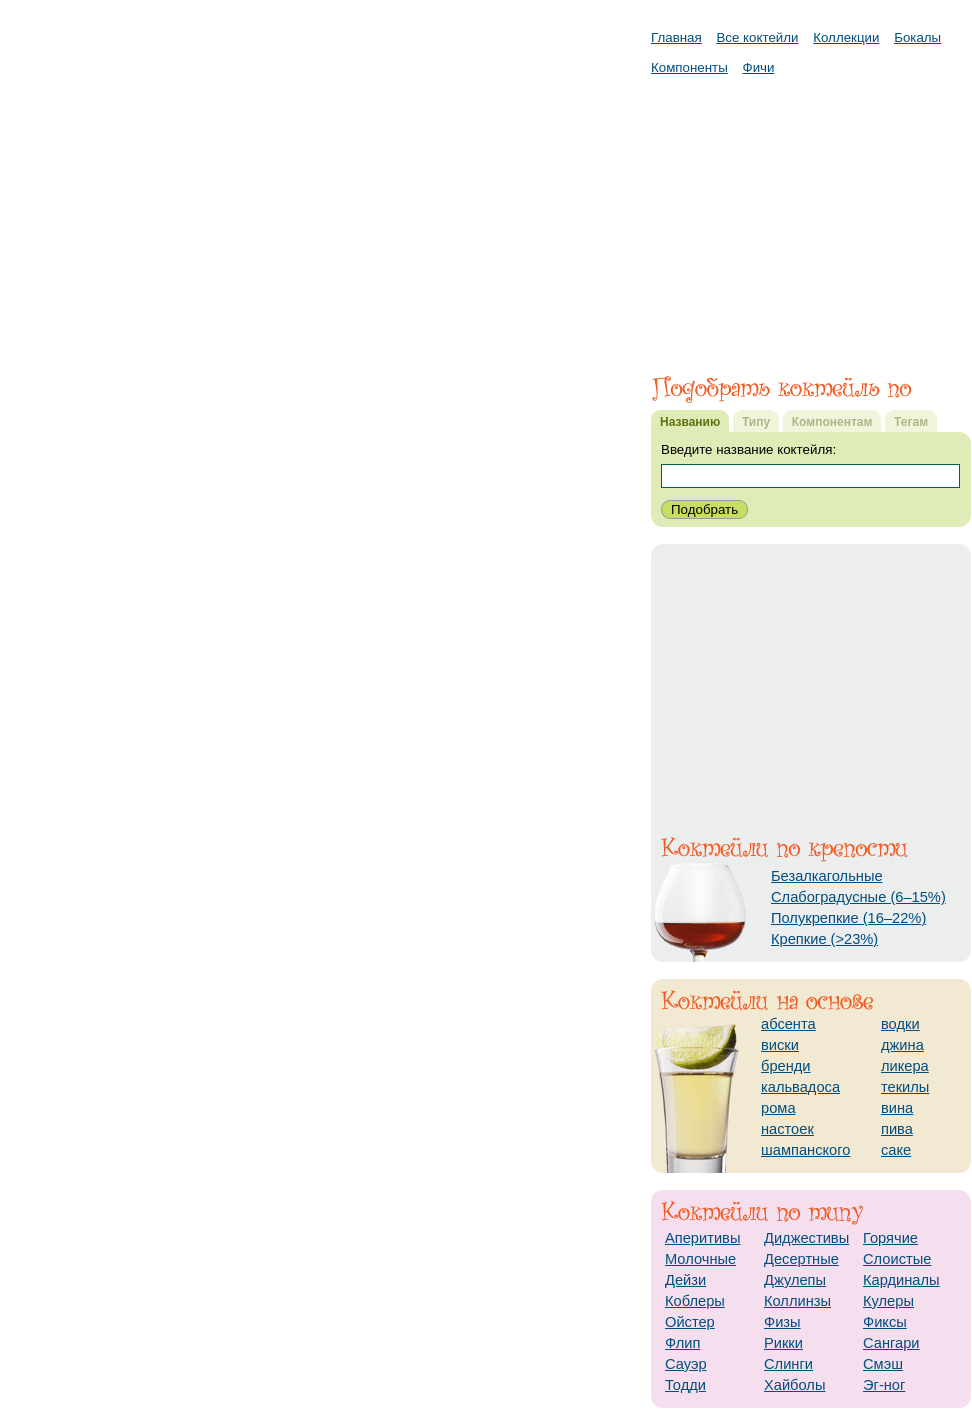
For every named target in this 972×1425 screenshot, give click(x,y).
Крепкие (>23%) (824, 939)
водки (900, 1024)
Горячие (890, 1238)
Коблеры (695, 1301)
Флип (682, 1343)
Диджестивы (806, 1238)
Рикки (783, 1343)
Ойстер (690, 1322)
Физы (782, 1322)
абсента (788, 1024)
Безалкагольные (827, 876)
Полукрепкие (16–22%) (848, 918)
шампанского (805, 1150)
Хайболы (794, 1385)
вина (897, 1108)
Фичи (759, 67)
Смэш (883, 1364)
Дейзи (685, 1280)
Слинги (788, 1364)
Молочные (700, 1259)
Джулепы (795, 1280)
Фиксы (885, 1322)
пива (897, 1129)
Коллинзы (797, 1301)
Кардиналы (901, 1280)
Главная (676, 37)
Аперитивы (702, 1238)
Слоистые (897, 1259)
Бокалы (917, 37)
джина (902, 1045)
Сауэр (686, 1364)
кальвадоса (800, 1087)
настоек (787, 1129)
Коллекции (846, 37)
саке (896, 1150)
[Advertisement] (811, 215)
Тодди (685, 1385)
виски (780, 1045)
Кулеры (888, 1301)
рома (778, 1108)
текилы (905, 1087)
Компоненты (689, 67)
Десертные (801, 1259)
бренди (786, 1066)
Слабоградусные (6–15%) (858, 897)
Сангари (891, 1343)
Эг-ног (884, 1385)
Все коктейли (757, 37)
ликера (905, 1066)
